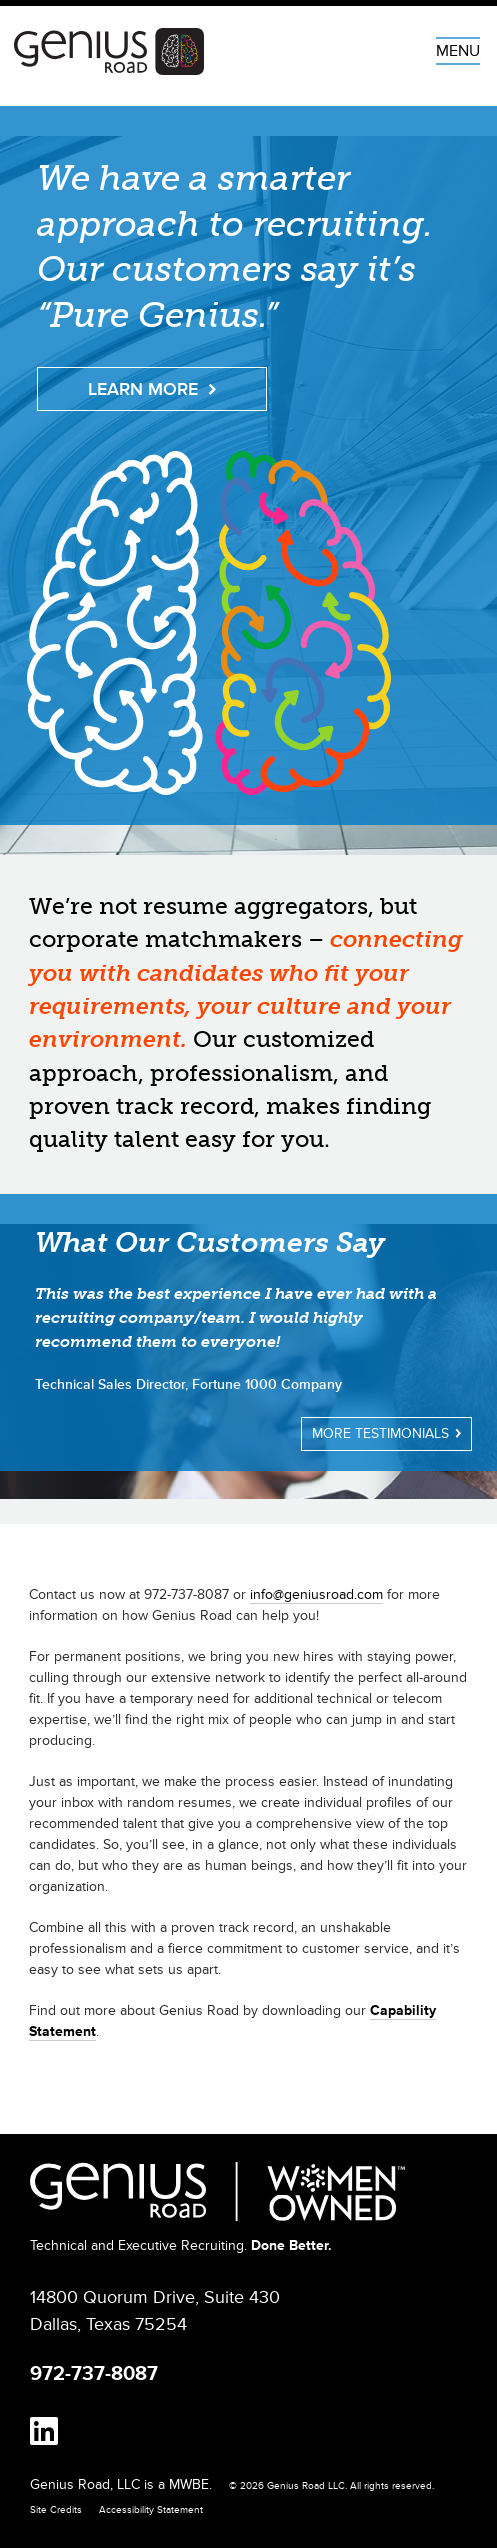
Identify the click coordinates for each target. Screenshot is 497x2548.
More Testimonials (386, 1433)
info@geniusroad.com (316, 1594)
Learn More (152, 389)
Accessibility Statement (151, 2510)
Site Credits (56, 2510)
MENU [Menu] (458, 51)
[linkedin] (44, 2433)
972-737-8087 (94, 2374)
